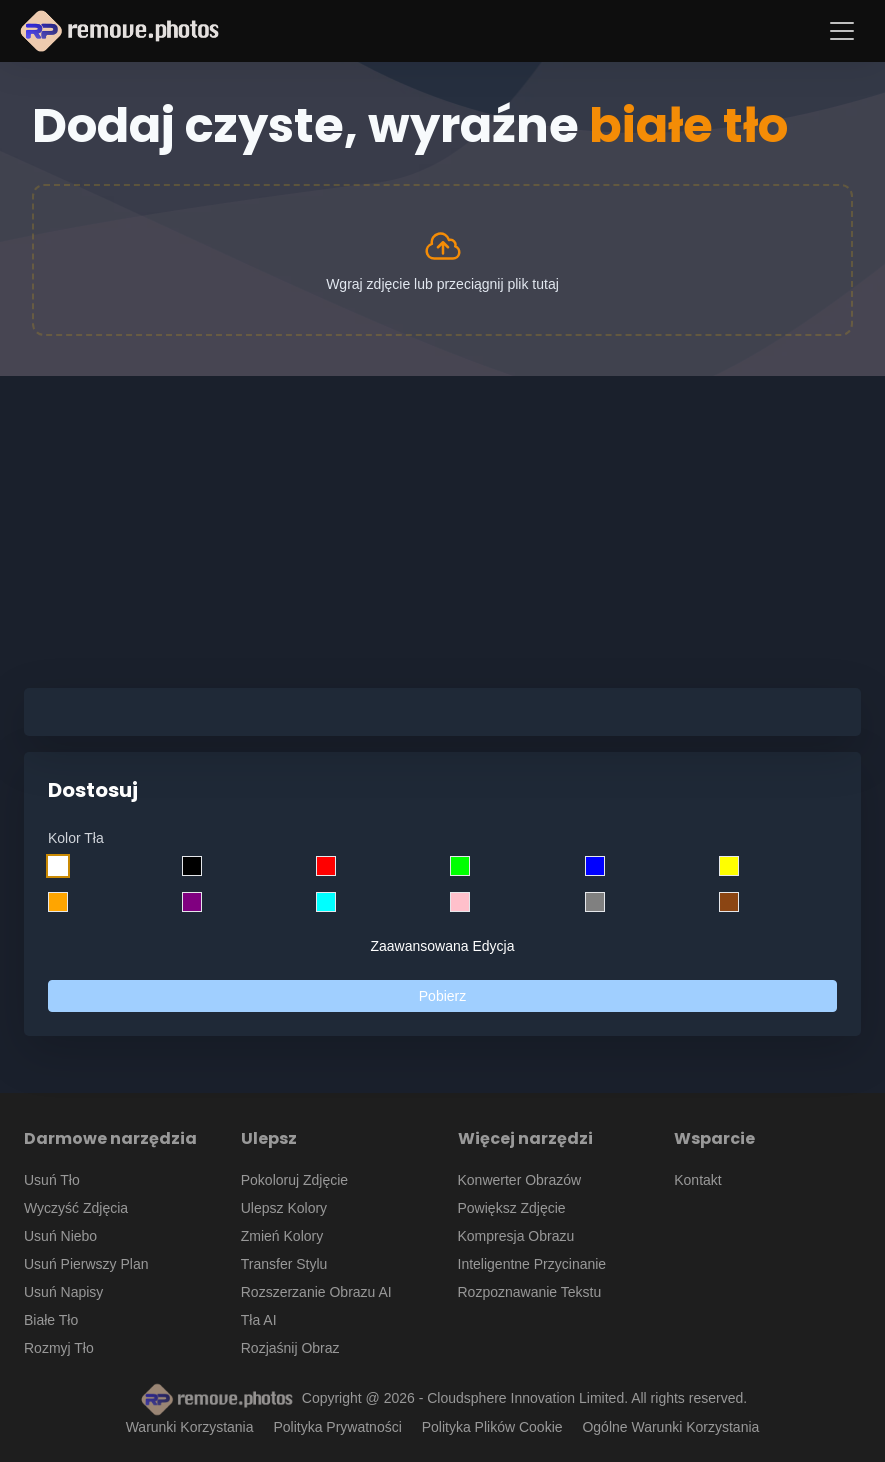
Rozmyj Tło (59, 1348)
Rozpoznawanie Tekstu (530, 1292)
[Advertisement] (442, 516)
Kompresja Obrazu (516, 1236)
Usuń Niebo (60, 1236)
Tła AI (259, 1320)
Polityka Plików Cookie (492, 1427)
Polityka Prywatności (337, 1427)
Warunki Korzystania (190, 1427)
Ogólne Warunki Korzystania (670, 1427)
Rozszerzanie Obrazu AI (316, 1292)
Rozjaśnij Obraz (290, 1348)
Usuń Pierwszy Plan (86, 1264)
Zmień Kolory (282, 1236)
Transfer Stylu (284, 1264)
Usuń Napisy (63, 1292)
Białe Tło (51, 1320)
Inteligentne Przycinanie (532, 1264)
